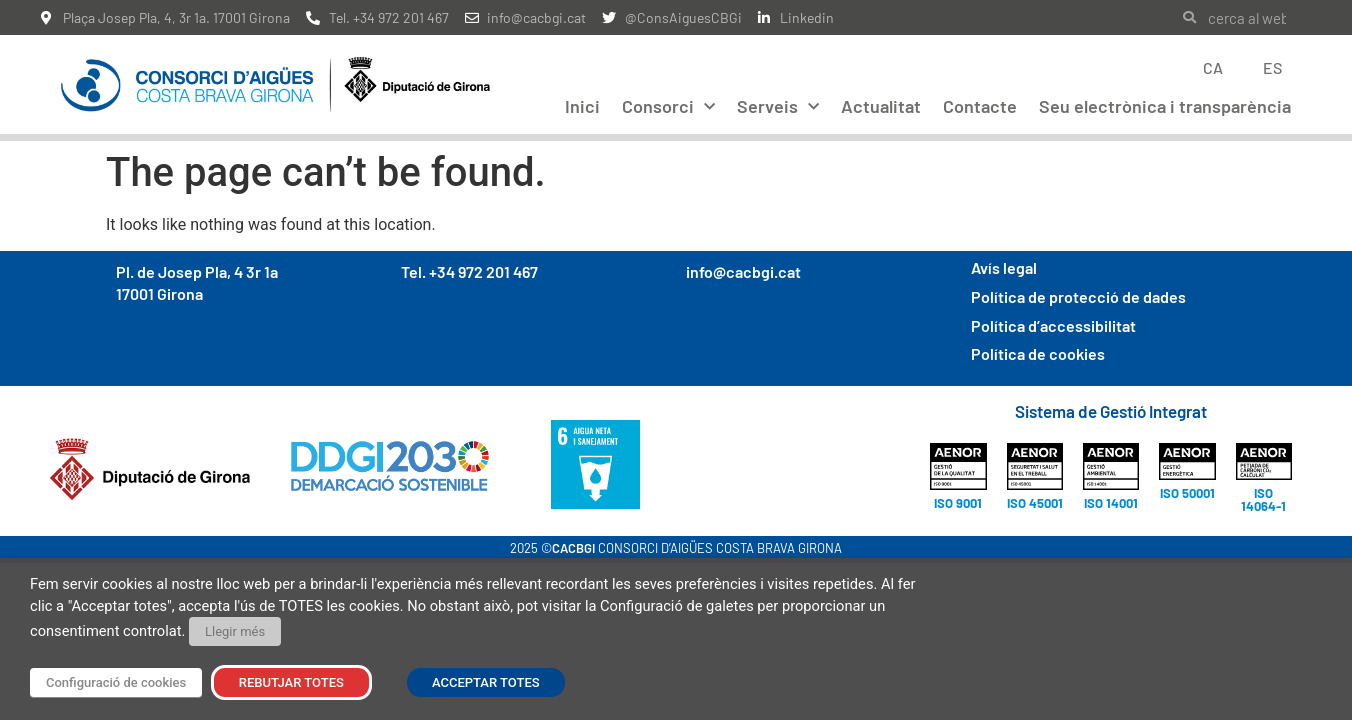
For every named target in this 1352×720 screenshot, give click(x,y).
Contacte (980, 106)
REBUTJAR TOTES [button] (291, 682)
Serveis (778, 107)
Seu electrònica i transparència (1165, 106)
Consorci (668, 107)
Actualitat (881, 106)
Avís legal (1004, 256)
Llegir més (235, 631)
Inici (582, 106)
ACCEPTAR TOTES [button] (486, 682)
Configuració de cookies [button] (116, 682)
